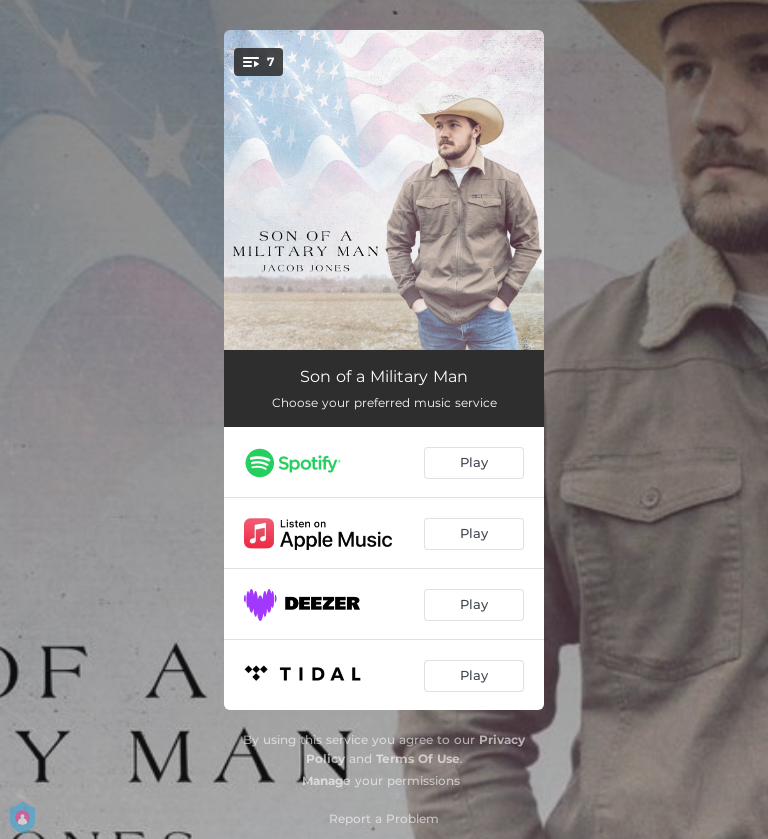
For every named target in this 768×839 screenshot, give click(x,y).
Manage (326, 780)
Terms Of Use (418, 758)
